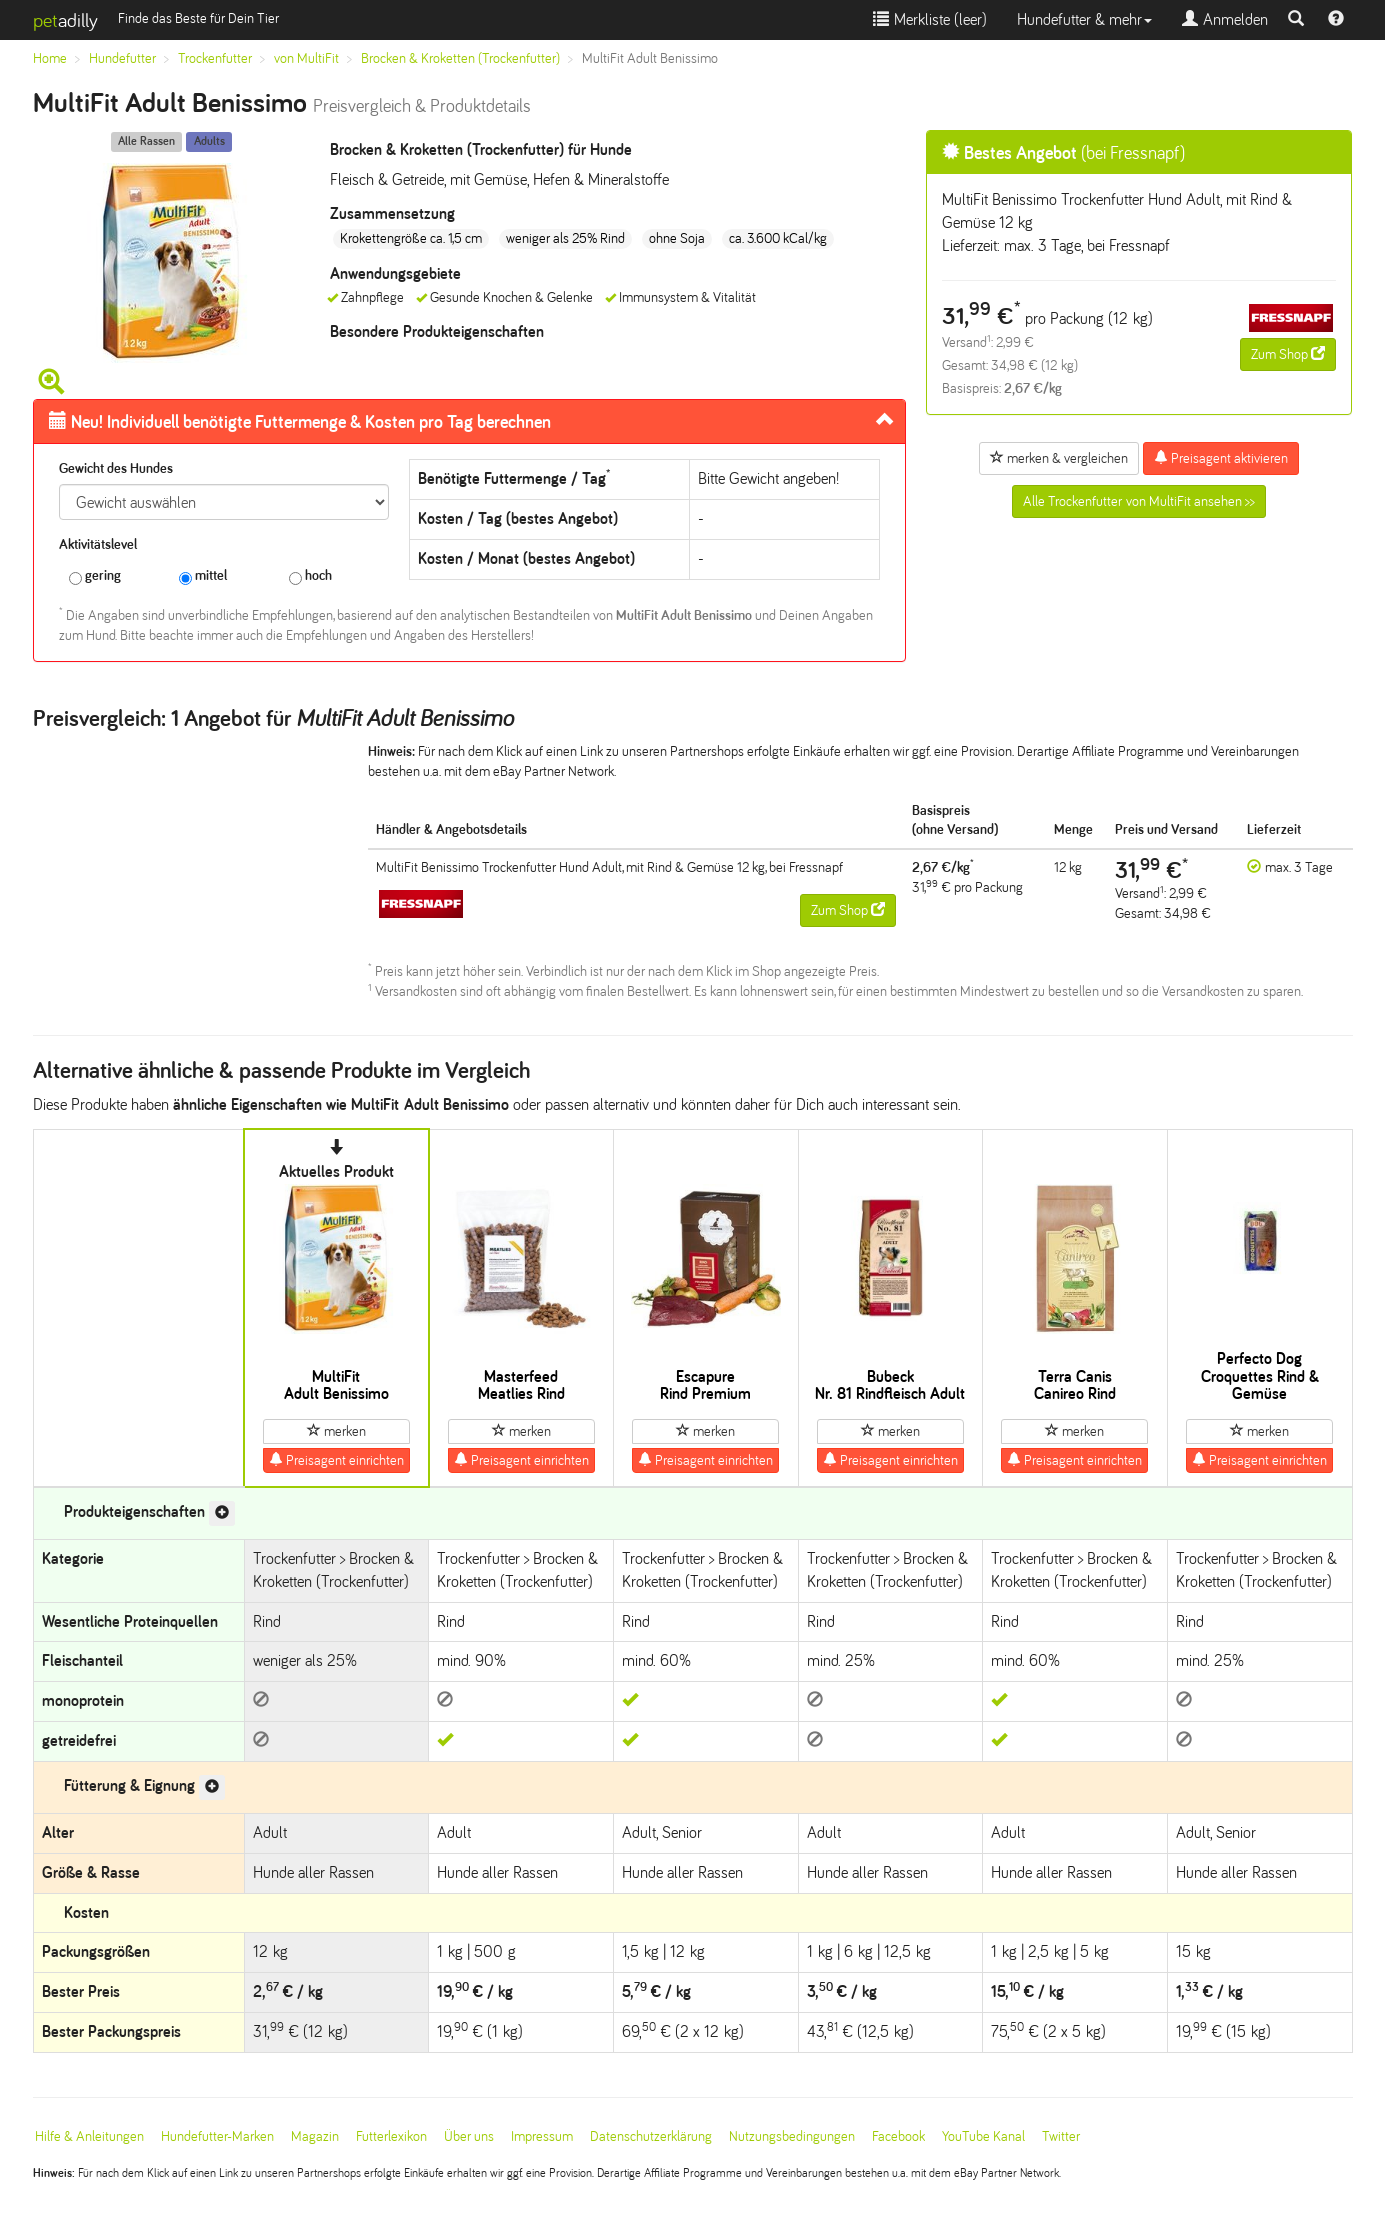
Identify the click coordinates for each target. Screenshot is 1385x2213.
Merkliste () (930, 19)
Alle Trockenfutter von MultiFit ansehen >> (1139, 501)
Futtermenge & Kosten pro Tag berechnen (300, 422)
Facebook (898, 2136)
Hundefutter (122, 58)
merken (336, 1431)
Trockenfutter (215, 58)
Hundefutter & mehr (1084, 19)
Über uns (469, 2136)
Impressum (542, 2136)
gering (95, 576)
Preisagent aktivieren (1221, 458)
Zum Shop (1288, 354)
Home (50, 58)
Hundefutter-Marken (217, 2136)
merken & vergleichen (1059, 458)
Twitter (1061, 2136)
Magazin (315, 2136)
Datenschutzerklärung (651, 2136)
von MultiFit (306, 58)
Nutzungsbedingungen (792, 2136)
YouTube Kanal (983, 2136)
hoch (310, 576)
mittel (203, 576)
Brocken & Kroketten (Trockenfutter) (460, 58)
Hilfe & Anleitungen (89, 2136)
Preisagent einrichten (336, 1460)
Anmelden (1225, 19)
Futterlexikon (391, 2136)
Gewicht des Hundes (116, 468)
